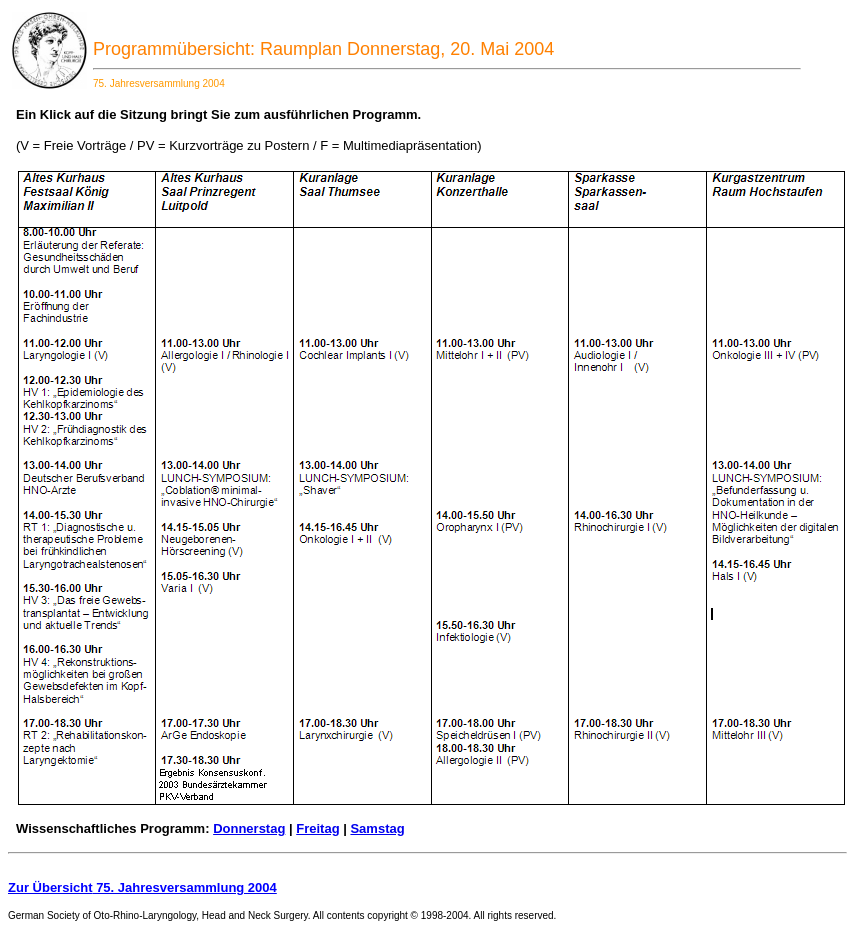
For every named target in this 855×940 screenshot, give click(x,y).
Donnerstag (249, 828)
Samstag (377, 828)
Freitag (317, 828)
